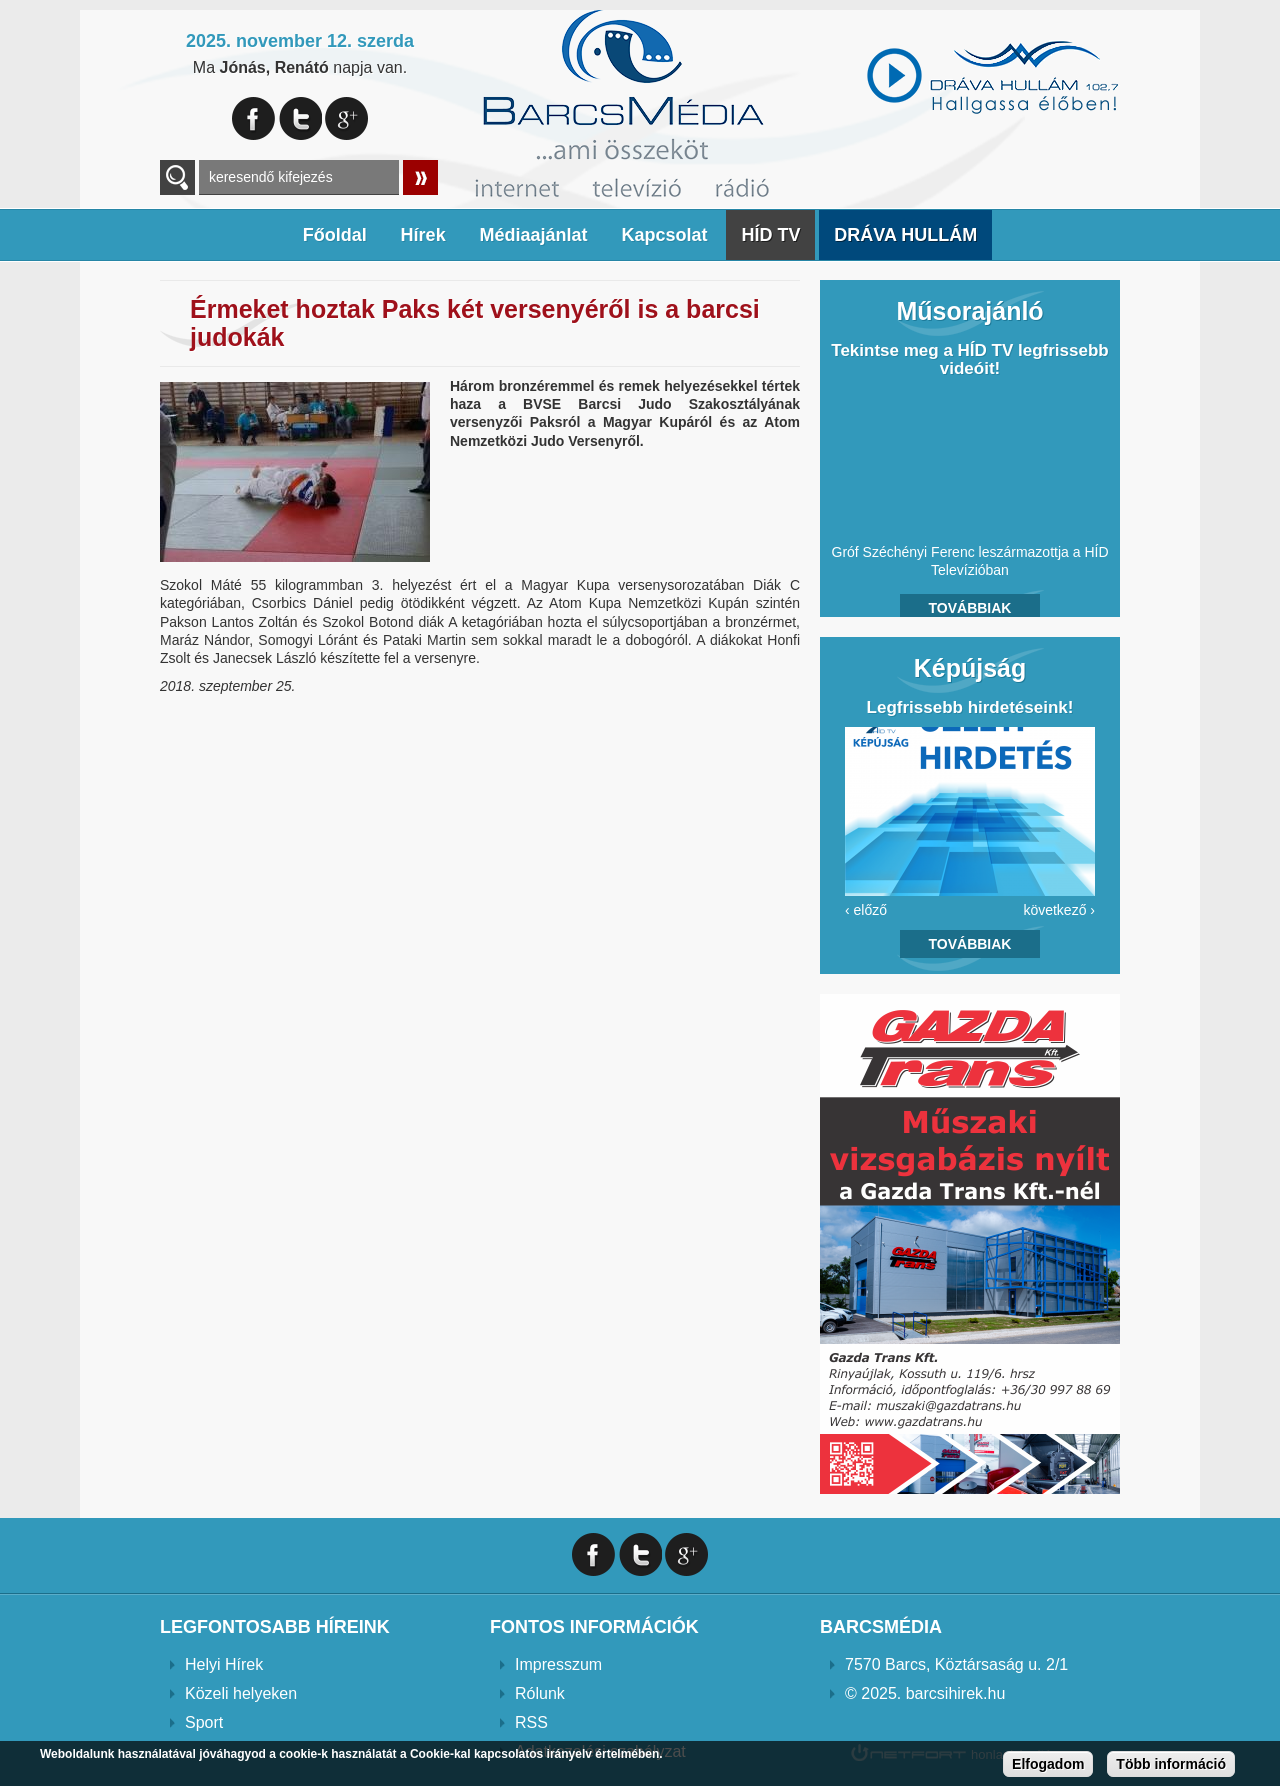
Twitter (300, 118)
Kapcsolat (664, 235)
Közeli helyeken (241, 1693)
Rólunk (540, 1693)
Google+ (346, 118)
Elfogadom (1048, 1764)
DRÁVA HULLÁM (905, 235)
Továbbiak (970, 608)
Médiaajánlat (534, 235)
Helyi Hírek (224, 1664)
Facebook (253, 118)
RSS (531, 1722)
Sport (204, 1722)
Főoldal (335, 235)
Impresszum (558, 1664)
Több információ (1171, 1764)
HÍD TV (770, 235)
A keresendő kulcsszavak (177, 177)
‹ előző (866, 910)
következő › (1059, 910)
